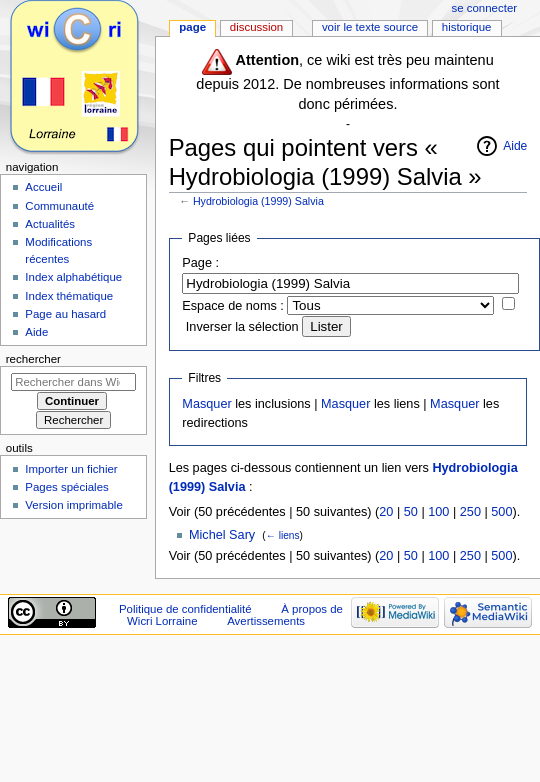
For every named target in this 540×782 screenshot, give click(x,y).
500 (501, 512)
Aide (515, 146)
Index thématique (69, 296)
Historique (467, 27)
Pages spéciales (66, 487)
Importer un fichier (71, 469)
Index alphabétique (73, 277)
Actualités (50, 224)
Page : (200, 263)
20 (386, 512)
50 (411, 512)
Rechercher (33, 359)
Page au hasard (65, 314)
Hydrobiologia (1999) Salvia (258, 201)
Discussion (256, 27)
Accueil (43, 187)
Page (192, 27)
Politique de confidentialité (185, 609)
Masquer (206, 404)
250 (470, 512)
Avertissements (266, 621)
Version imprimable (73, 505)
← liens (283, 535)
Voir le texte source (370, 27)
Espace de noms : (233, 306)
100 (438, 512)
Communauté (59, 206)
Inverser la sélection (242, 327)
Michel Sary (222, 535)
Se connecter (485, 8)
